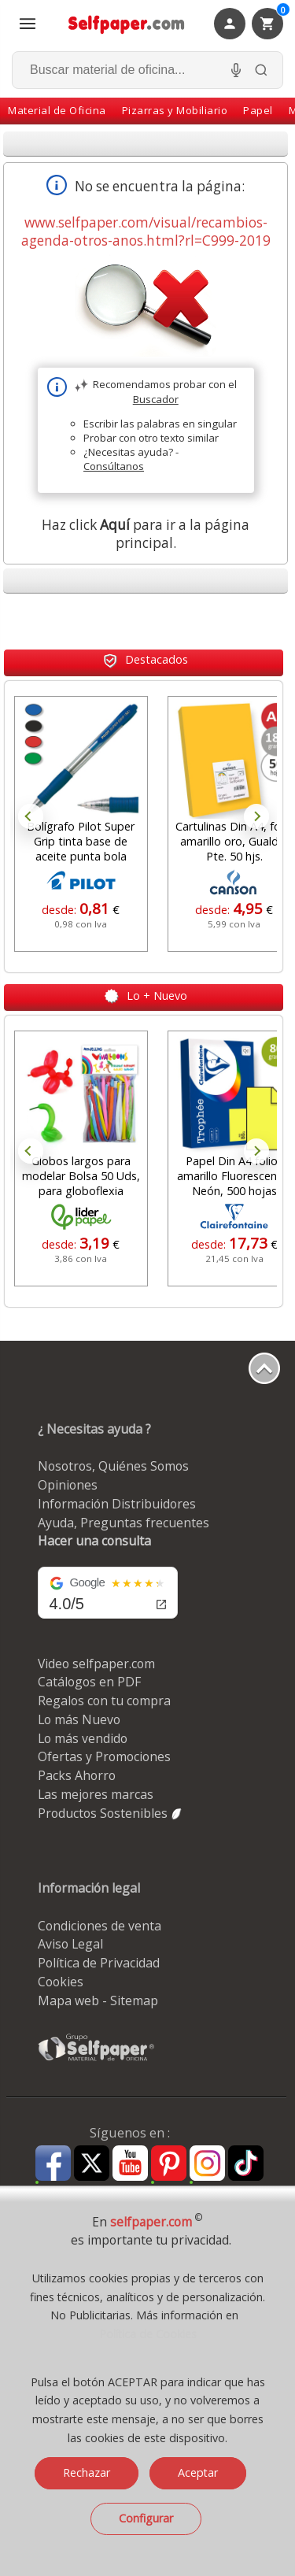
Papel (258, 110)
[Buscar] (261, 70)
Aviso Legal (70, 1943)
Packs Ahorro (77, 1775)
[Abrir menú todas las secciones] (27, 23)
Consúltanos (113, 466)
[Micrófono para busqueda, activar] (236, 70)
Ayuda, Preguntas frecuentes (123, 1522)
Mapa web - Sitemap (98, 2000)
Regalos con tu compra (104, 1700)
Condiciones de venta (99, 1925)
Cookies (60, 1981)
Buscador (156, 399)
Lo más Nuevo (79, 1719)
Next (256, 816)
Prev (30, 816)
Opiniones (68, 1484)
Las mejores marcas (95, 1794)
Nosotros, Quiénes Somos (113, 1466)
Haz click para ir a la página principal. (145, 534)
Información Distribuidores (117, 1503)
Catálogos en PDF (89, 1681)
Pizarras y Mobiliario (175, 110)
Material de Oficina (57, 110)
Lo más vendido (82, 1738)
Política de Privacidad (99, 1962)
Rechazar (86, 2472)
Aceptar (198, 2472)
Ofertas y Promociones (104, 1756)
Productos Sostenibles (110, 1813)
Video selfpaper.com (96, 1663)
